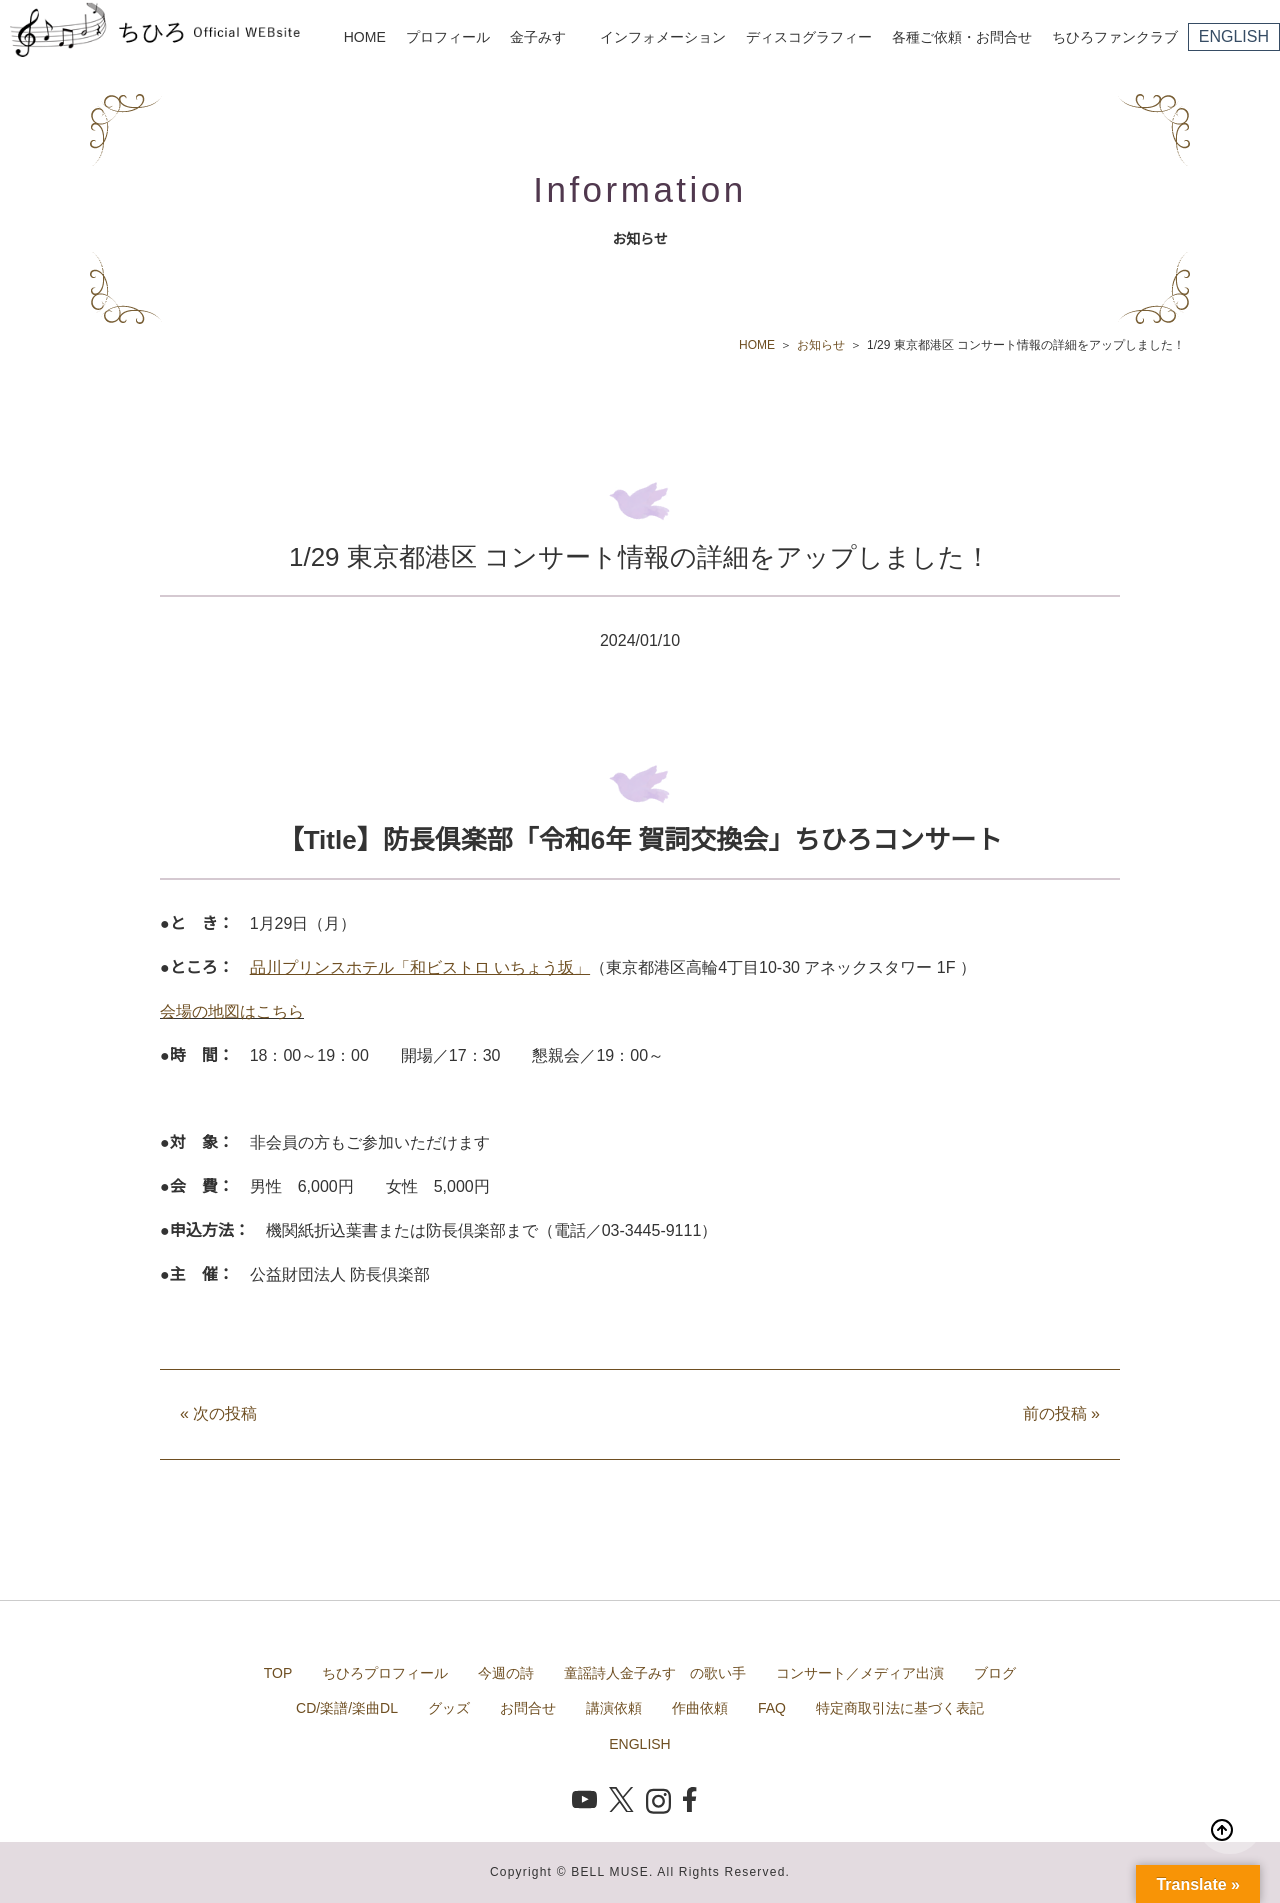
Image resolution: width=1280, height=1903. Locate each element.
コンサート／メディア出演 (860, 1673)
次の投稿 (218, 1413)
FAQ (772, 1708)
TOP (278, 1673)
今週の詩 (506, 1673)
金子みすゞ (545, 37)
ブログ (995, 1673)
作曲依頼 (700, 1708)
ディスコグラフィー (809, 37)
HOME (365, 37)
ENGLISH (1234, 36)
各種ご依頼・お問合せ (962, 37)
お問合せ (528, 1708)
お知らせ (821, 345)
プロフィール (448, 37)
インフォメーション (663, 37)
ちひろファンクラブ (1115, 37)
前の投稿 (1061, 1413)
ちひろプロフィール (385, 1673)
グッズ (449, 1708)
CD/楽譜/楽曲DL (347, 1708)
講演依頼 (614, 1708)
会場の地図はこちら (232, 1011)
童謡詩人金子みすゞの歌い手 (655, 1673)
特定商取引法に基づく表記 (900, 1708)
